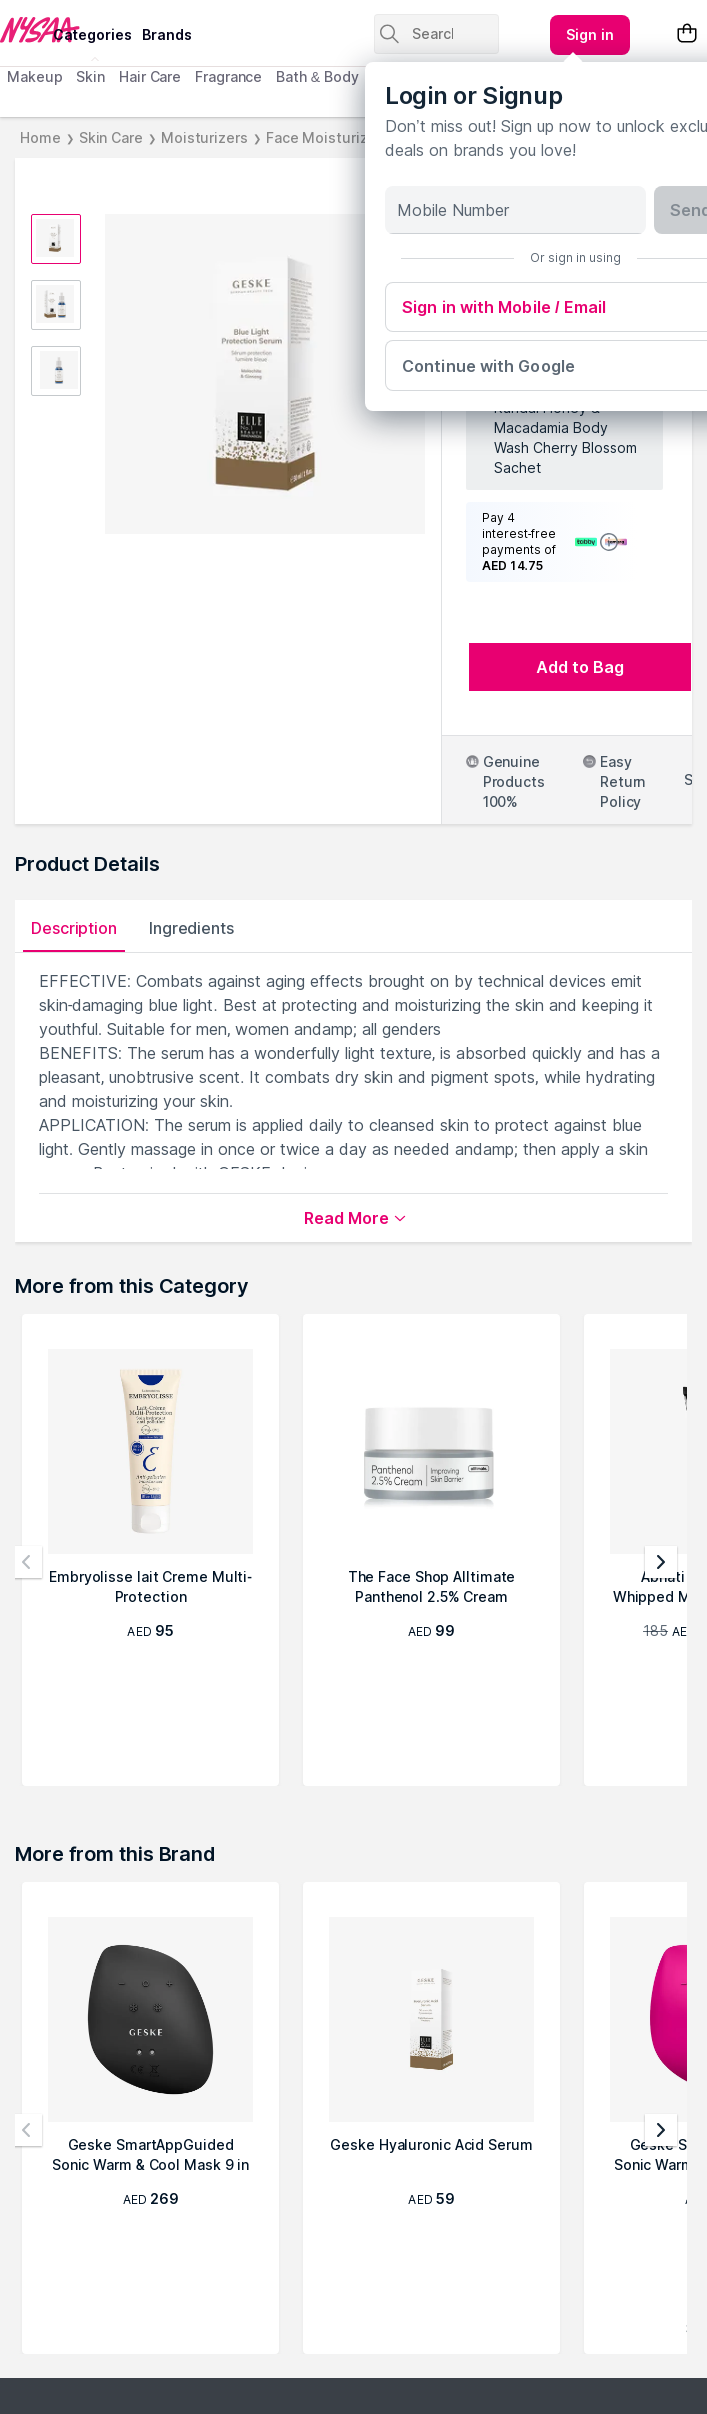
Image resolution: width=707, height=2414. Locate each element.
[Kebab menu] (590, 35)
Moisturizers (204, 137)
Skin (90, 76)
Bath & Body (317, 76)
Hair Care (150, 76)
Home (40, 137)
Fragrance (228, 76)
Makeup (34, 76)
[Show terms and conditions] (609, 542)
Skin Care (111, 137)
